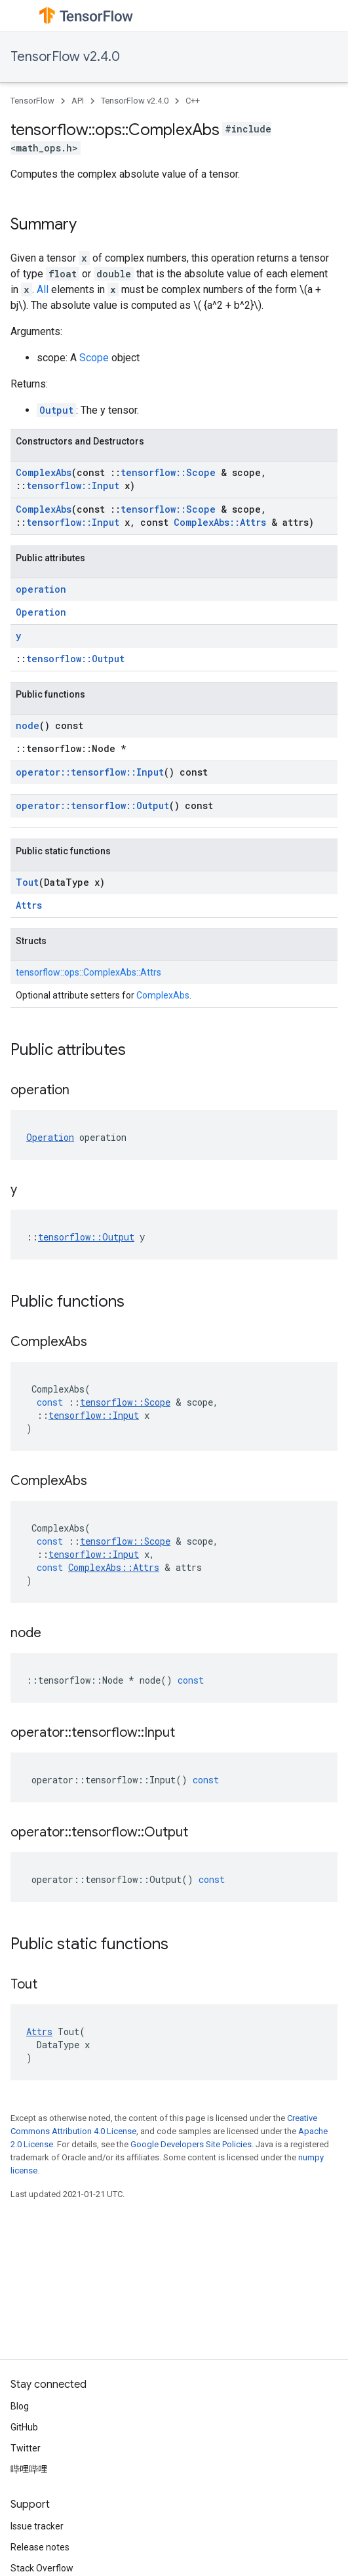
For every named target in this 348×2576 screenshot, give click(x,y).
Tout (27, 882)
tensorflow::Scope (168, 472)
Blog (19, 2406)
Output (56, 410)
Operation (41, 612)
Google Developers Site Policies (191, 2144)
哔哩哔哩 (28, 2469)
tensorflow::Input (72, 485)
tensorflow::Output (75, 658)
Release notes (39, 2547)
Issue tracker (37, 2526)
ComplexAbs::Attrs (220, 522)
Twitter (25, 2448)
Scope (94, 357)
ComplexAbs (43, 472)
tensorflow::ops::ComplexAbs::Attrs (88, 972)
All (42, 289)
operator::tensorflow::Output (92, 805)
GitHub (24, 2427)
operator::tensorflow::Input (90, 772)
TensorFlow (32, 101)
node (27, 725)
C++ (192, 101)
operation (41, 589)
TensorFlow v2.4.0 (65, 57)
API (77, 101)
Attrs (29, 905)
